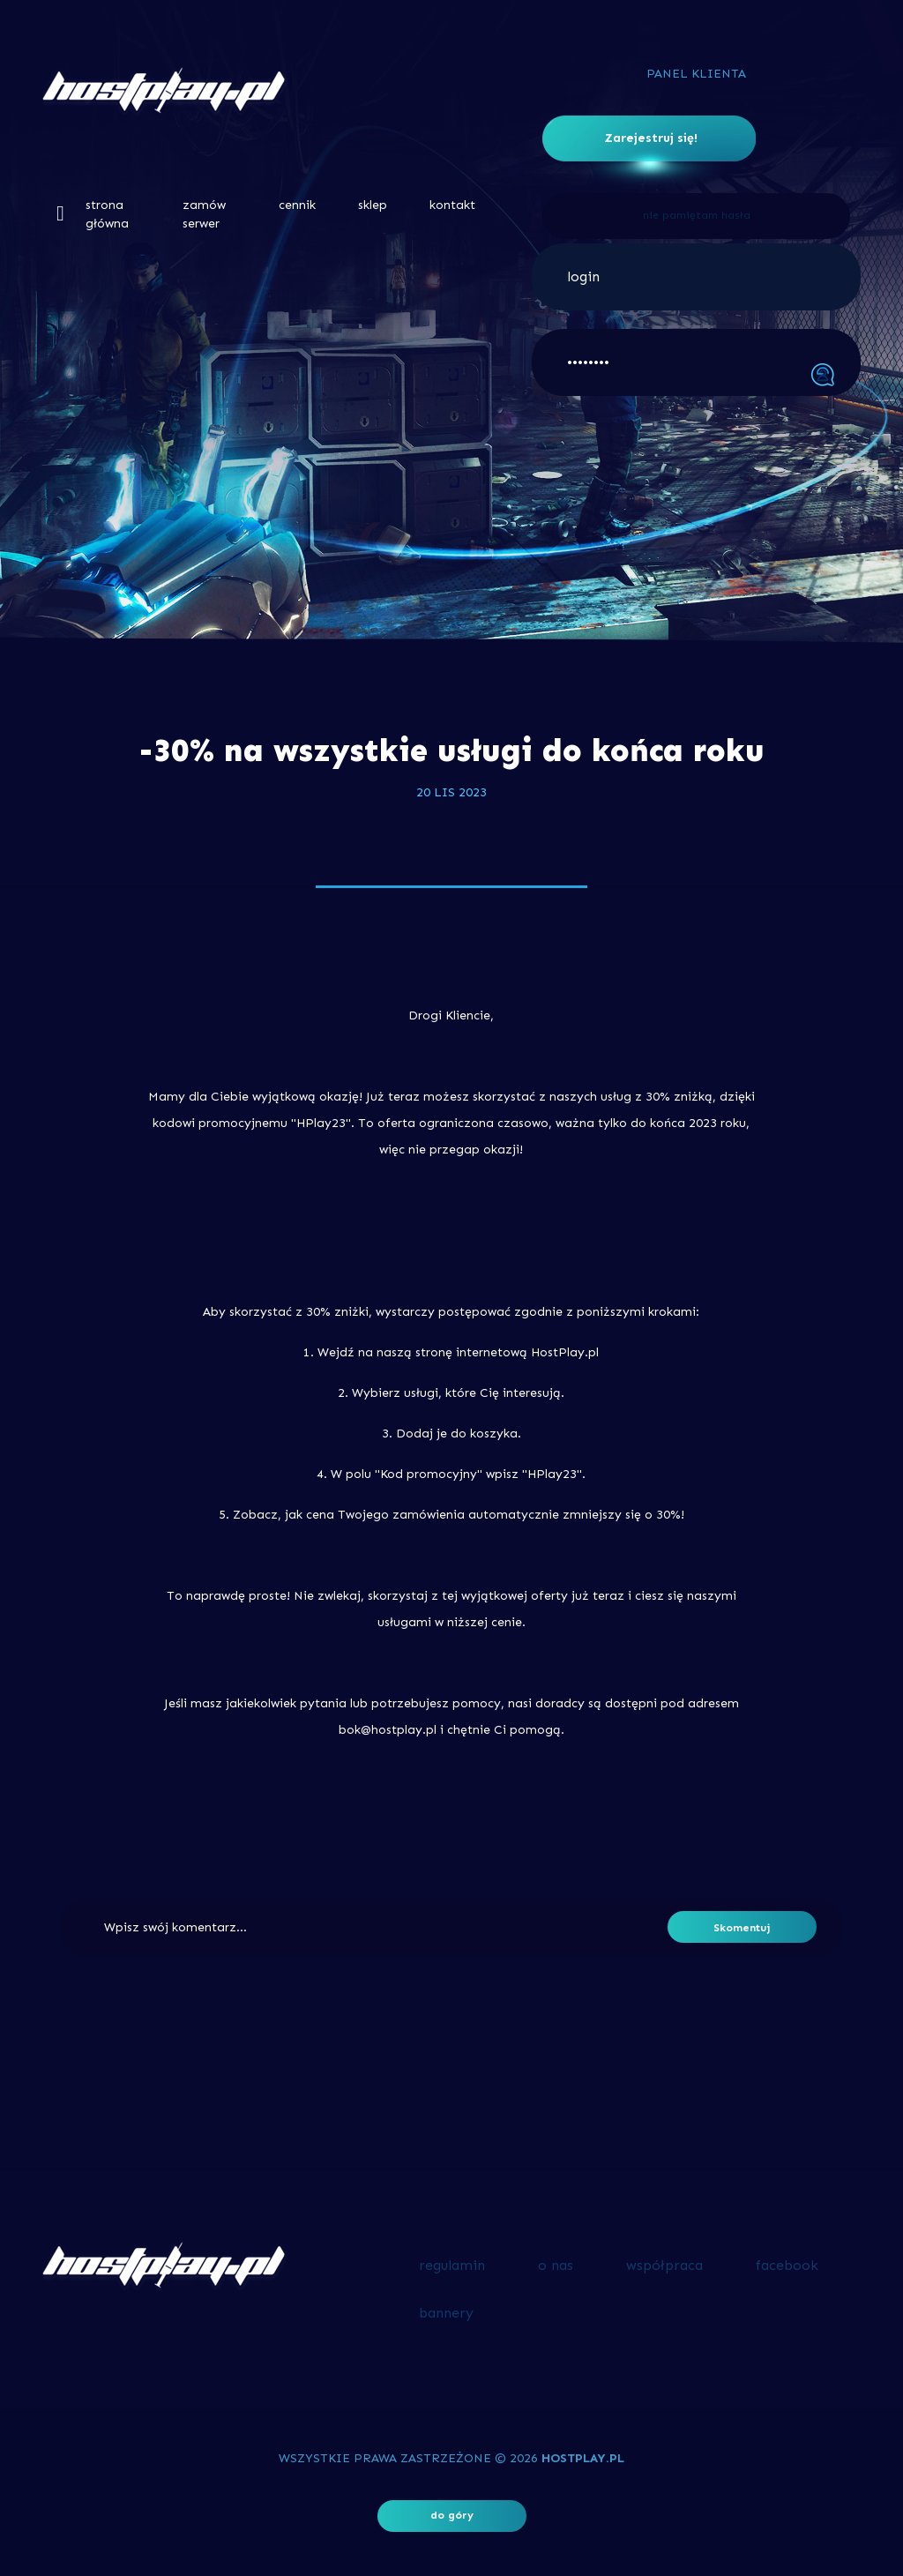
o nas (555, 2265)
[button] (60, 213)
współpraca (664, 2265)
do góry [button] (452, 2515)
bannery (446, 2312)
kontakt (452, 205)
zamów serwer (204, 214)
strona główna (107, 214)
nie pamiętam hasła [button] (696, 215)
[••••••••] (696, 362)
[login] (696, 276)
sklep (372, 205)
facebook (787, 2265)
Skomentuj (742, 1928)
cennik (297, 205)
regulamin (452, 2265)
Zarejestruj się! (651, 138)
